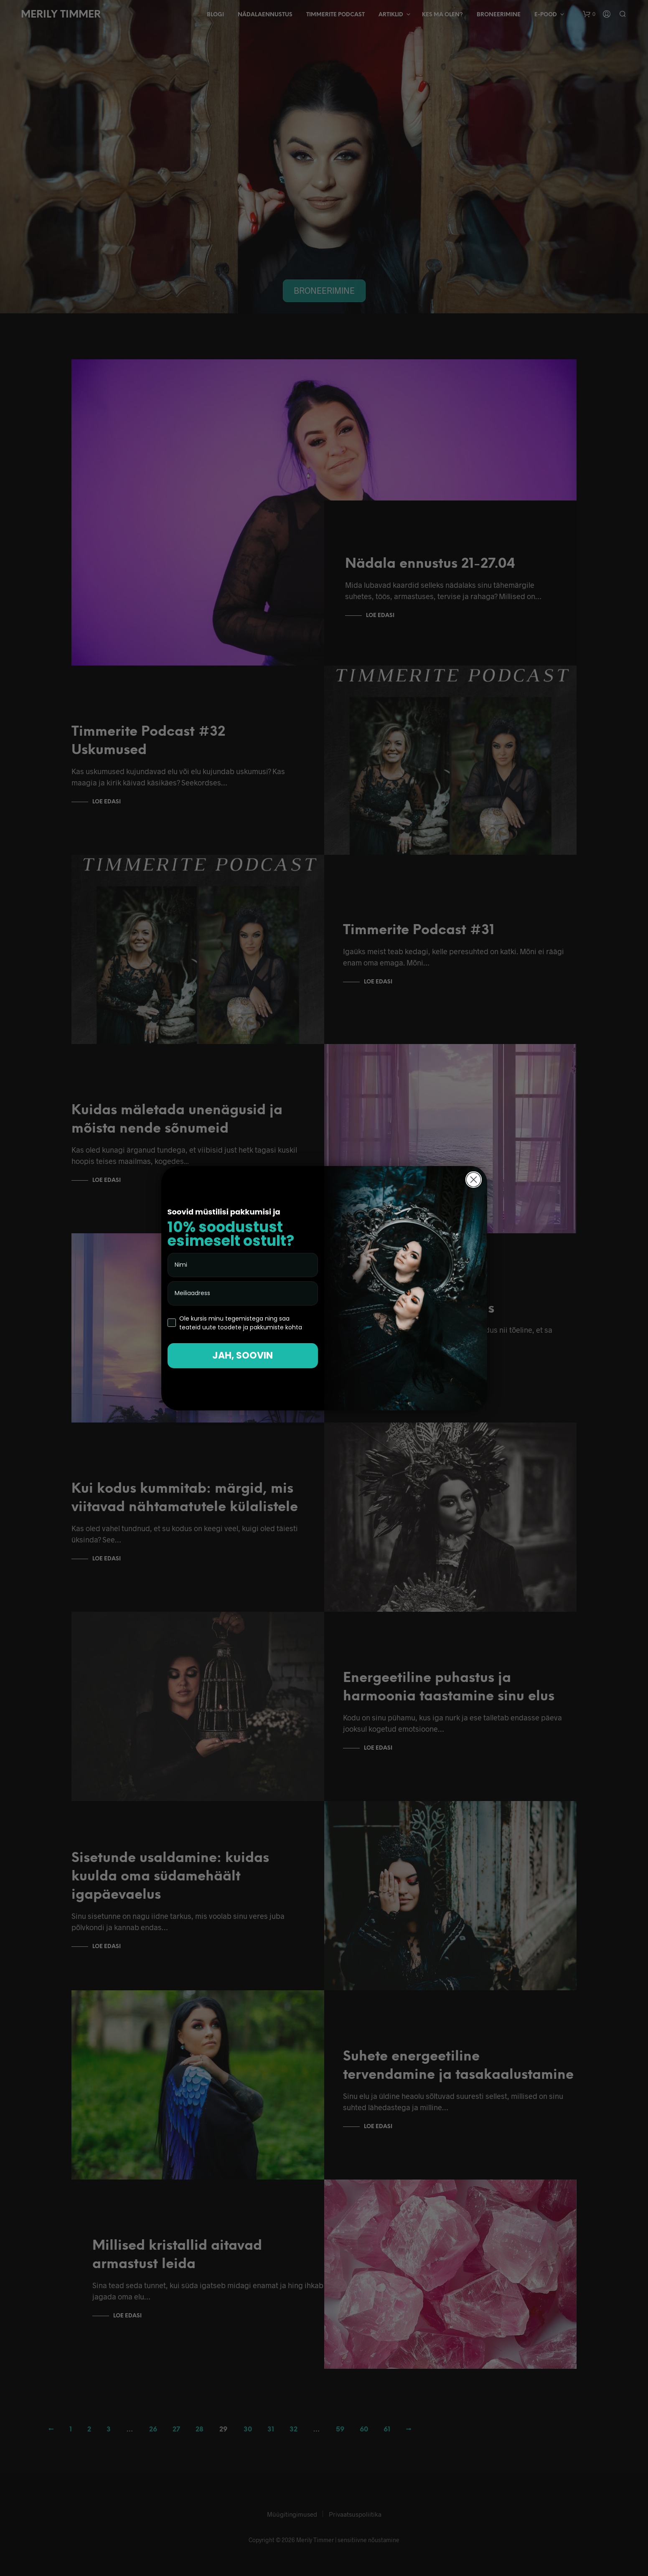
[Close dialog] (473, 1179)
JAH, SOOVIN (242, 1355)
